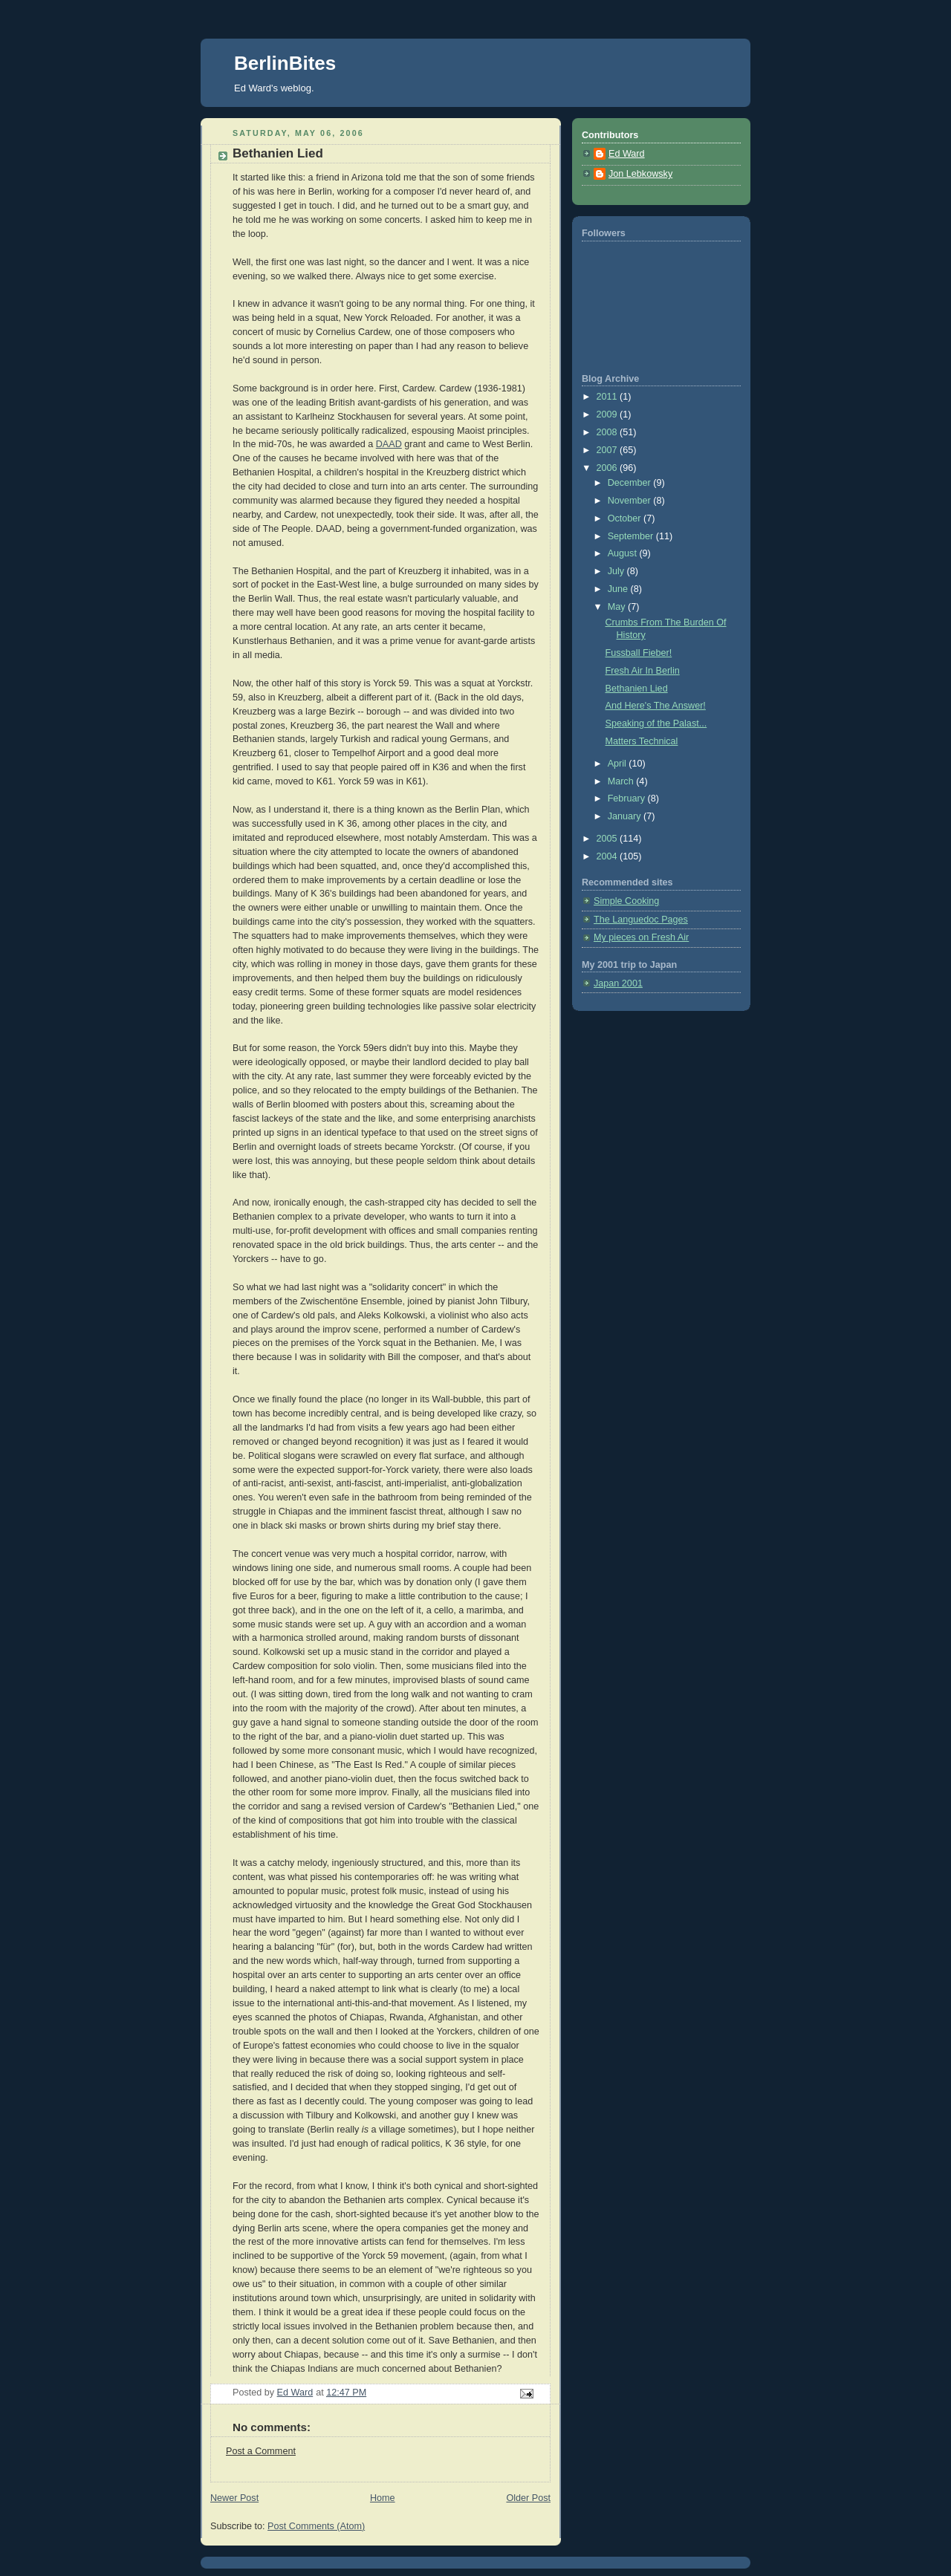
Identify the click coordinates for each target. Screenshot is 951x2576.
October (625, 518)
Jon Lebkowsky (640, 174)
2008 (608, 432)
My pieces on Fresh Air (641, 937)
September (632, 536)
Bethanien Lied (637, 688)
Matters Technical (642, 741)
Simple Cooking (626, 901)
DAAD (389, 444)
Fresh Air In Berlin (643, 671)
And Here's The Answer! (656, 705)
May (618, 607)
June (619, 589)
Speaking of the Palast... (656, 723)
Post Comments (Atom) (316, 2526)
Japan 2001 (618, 983)
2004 (608, 856)
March (622, 781)
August (624, 553)
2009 (608, 414)
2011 (608, 396)
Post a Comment (261, 2451)
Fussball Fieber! (639, 653)
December (631, 483)
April (618, 763)
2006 (608, 468)
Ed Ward (626, 154)
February (628, 798)
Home (382, 2498)
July (617, 571)
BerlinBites (285, 63)
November (631, 500)
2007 (608, 450)
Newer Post (234, 2498)
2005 (608, 838)
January (625, 816)
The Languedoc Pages (641, 919)
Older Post (528, 2498)
